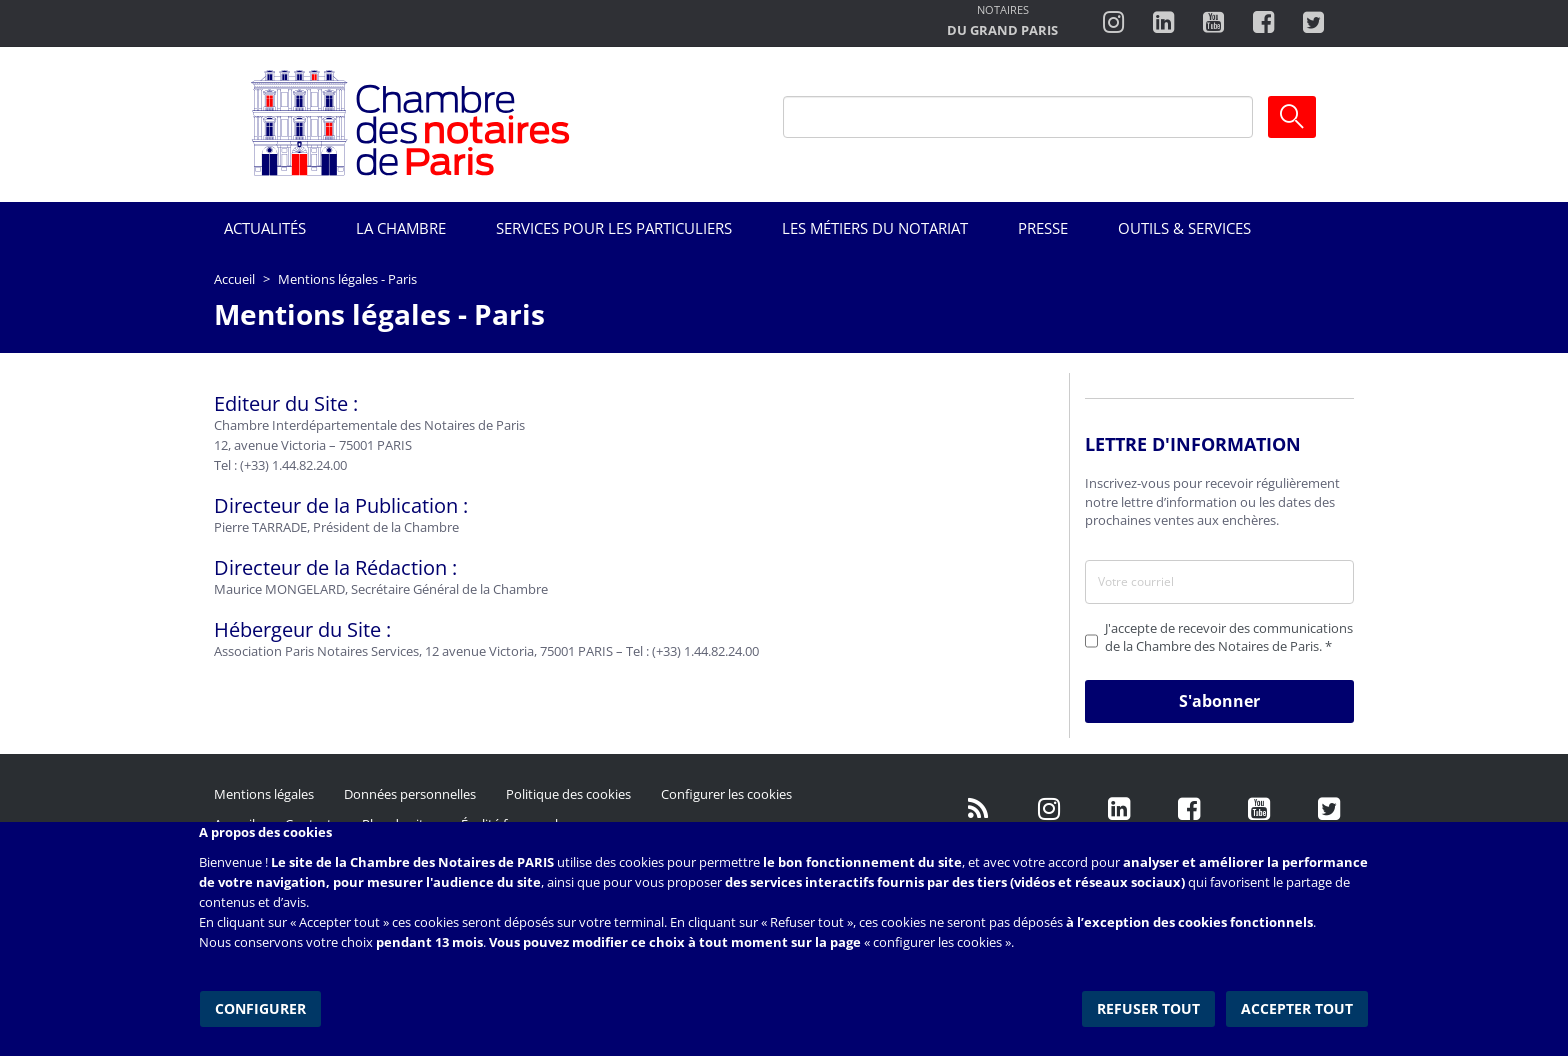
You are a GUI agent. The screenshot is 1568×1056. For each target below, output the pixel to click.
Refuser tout (1150, 1005)
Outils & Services (1184, 228)
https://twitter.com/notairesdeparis (1313, 23)
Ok (1292, 117)
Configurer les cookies (726, 794)
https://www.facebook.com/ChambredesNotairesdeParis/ (1263, 23)
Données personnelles (410, 794)
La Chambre (401, 228)
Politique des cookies (568, 794)
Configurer (259, 1005)
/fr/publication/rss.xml (979, 809)
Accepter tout (1298, 1005)
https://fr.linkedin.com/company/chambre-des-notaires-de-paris (1163, 23)
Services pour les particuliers (614, 228)
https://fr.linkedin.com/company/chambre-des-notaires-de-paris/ (1119, 809)
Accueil (234, 279)
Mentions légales (264, 794)
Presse (1043, 228)
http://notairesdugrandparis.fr (1002, 22)
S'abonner (1219, 701)
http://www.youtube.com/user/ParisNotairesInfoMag (1213, 23)
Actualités (265, 228)
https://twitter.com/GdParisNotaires (1329, 809)
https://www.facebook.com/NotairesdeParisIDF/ (1189, 809)
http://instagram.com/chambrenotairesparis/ (1113, 23)
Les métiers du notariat (875, 228)
